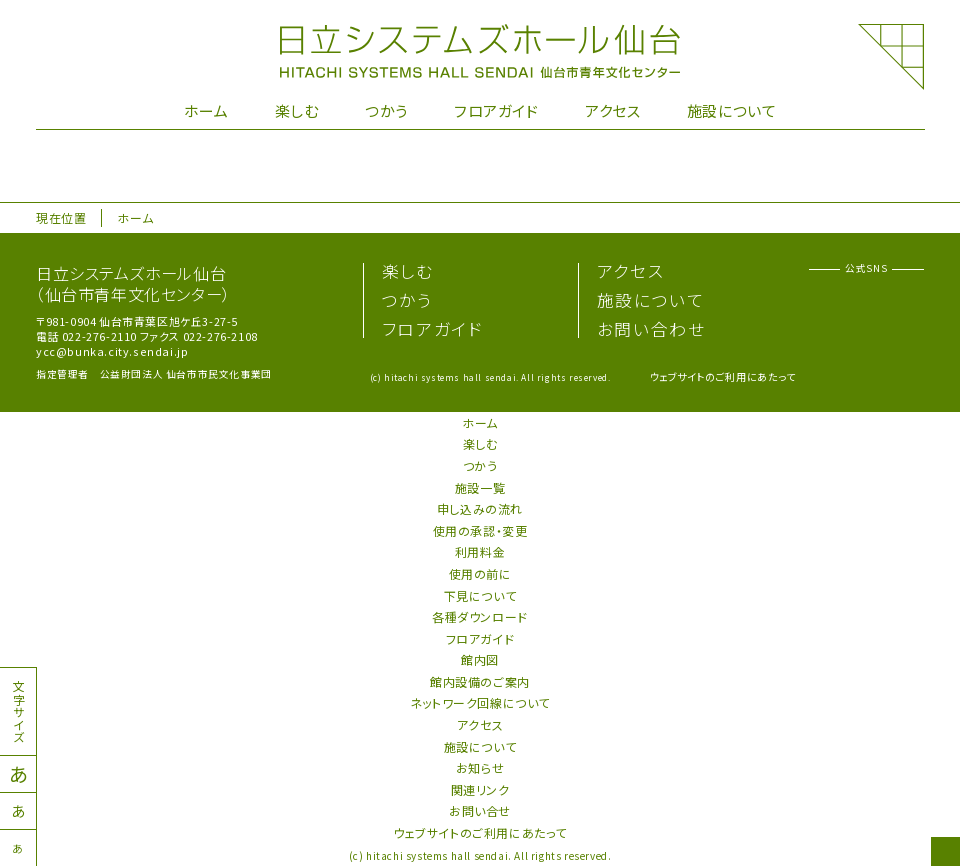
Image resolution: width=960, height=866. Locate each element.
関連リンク (480, 789)
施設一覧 (480, 487)
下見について (480, 595)
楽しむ (297, 110)
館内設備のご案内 (480, 681)
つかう (386, 110)
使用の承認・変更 (480, 530)
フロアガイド (496, 110)
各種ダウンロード (480, 616)
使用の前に (480, 573)
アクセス (612, 110)
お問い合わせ (651, 329)
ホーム (206, 110)
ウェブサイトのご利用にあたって (723, 376)
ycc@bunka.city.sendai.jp (112, 351)
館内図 (480, 659)
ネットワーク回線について (480, 702)
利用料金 (480, 551)
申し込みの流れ (480, 508)
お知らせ (480, 767)
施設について (732, 110)
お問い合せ (480, 810)
